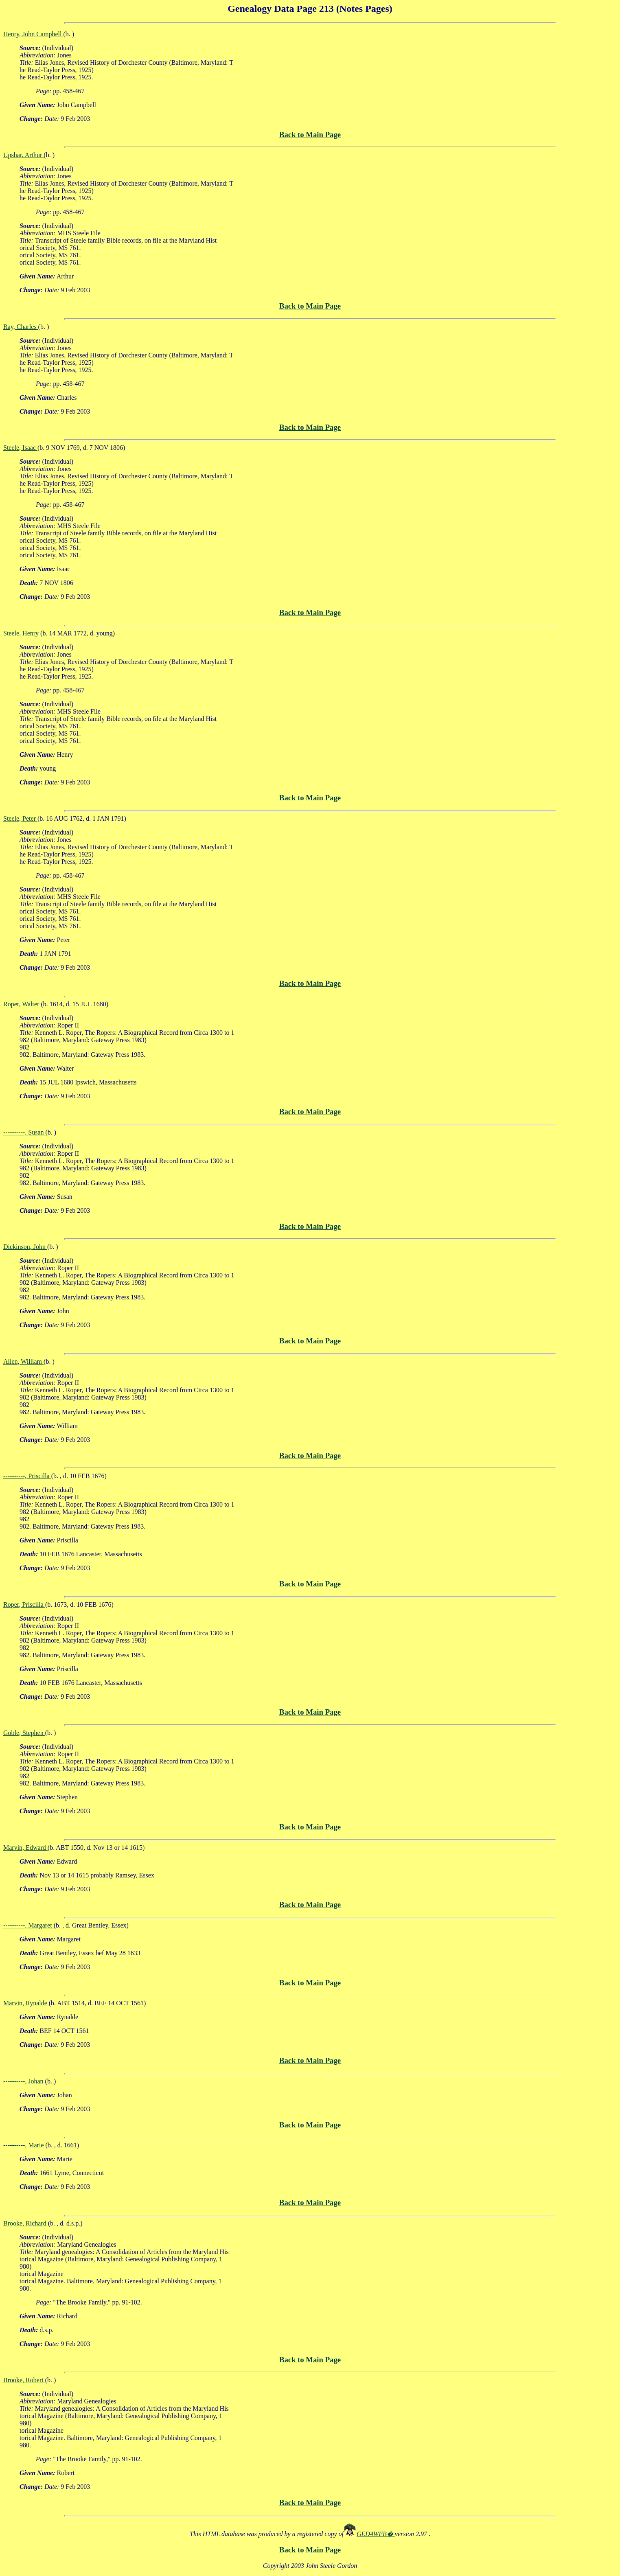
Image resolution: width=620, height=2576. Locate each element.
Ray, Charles (20, 326)
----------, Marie (24, 2145)
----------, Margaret (28, 1925)
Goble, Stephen (24, 1732)
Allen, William (23, 1361)
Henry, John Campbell (33, 34)
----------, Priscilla (27, 1475)
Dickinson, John (25, 1246)
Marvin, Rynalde (26, 2003)
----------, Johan (24, 2081)
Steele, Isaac (20, 447)
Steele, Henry (21, 633)
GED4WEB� (376, 2533)
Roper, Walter (22, 1004)
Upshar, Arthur (23, 154)
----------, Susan (24, 1132)
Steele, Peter (20, 818)
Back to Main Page (310, 134)
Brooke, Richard (25, 2223)
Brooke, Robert (24, 2380)
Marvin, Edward (25, 1847)
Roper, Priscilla (24, 1604)
